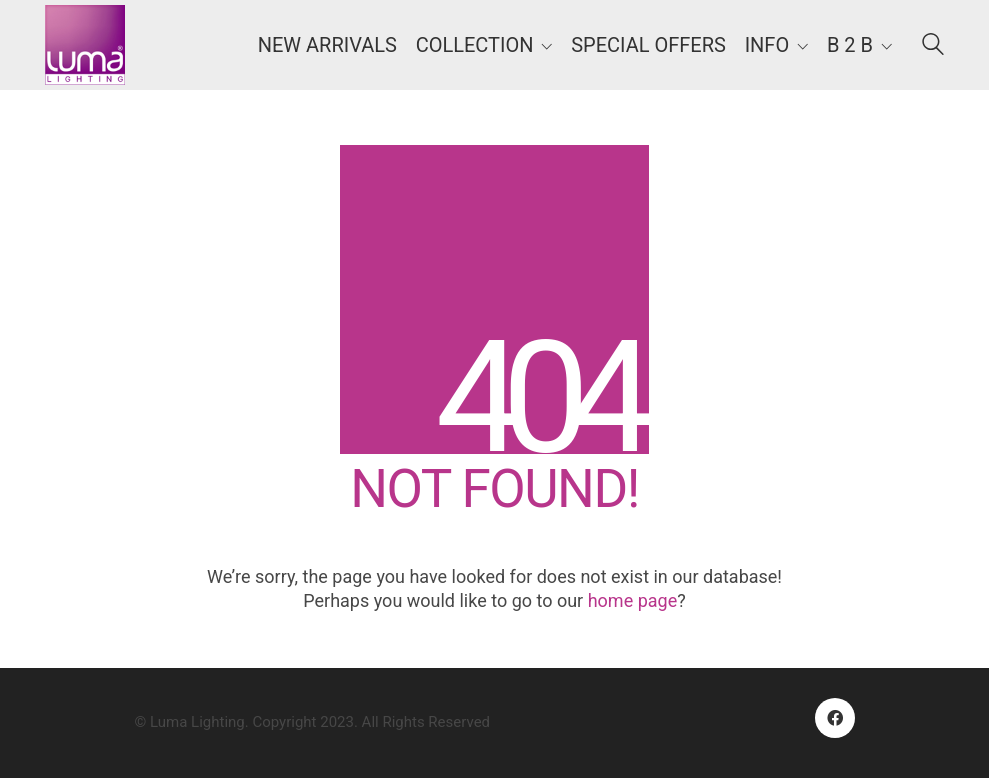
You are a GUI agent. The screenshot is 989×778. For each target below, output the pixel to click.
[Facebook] (835, 718)
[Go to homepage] (85, 45)
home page (633, 600)
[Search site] (933, 47)
